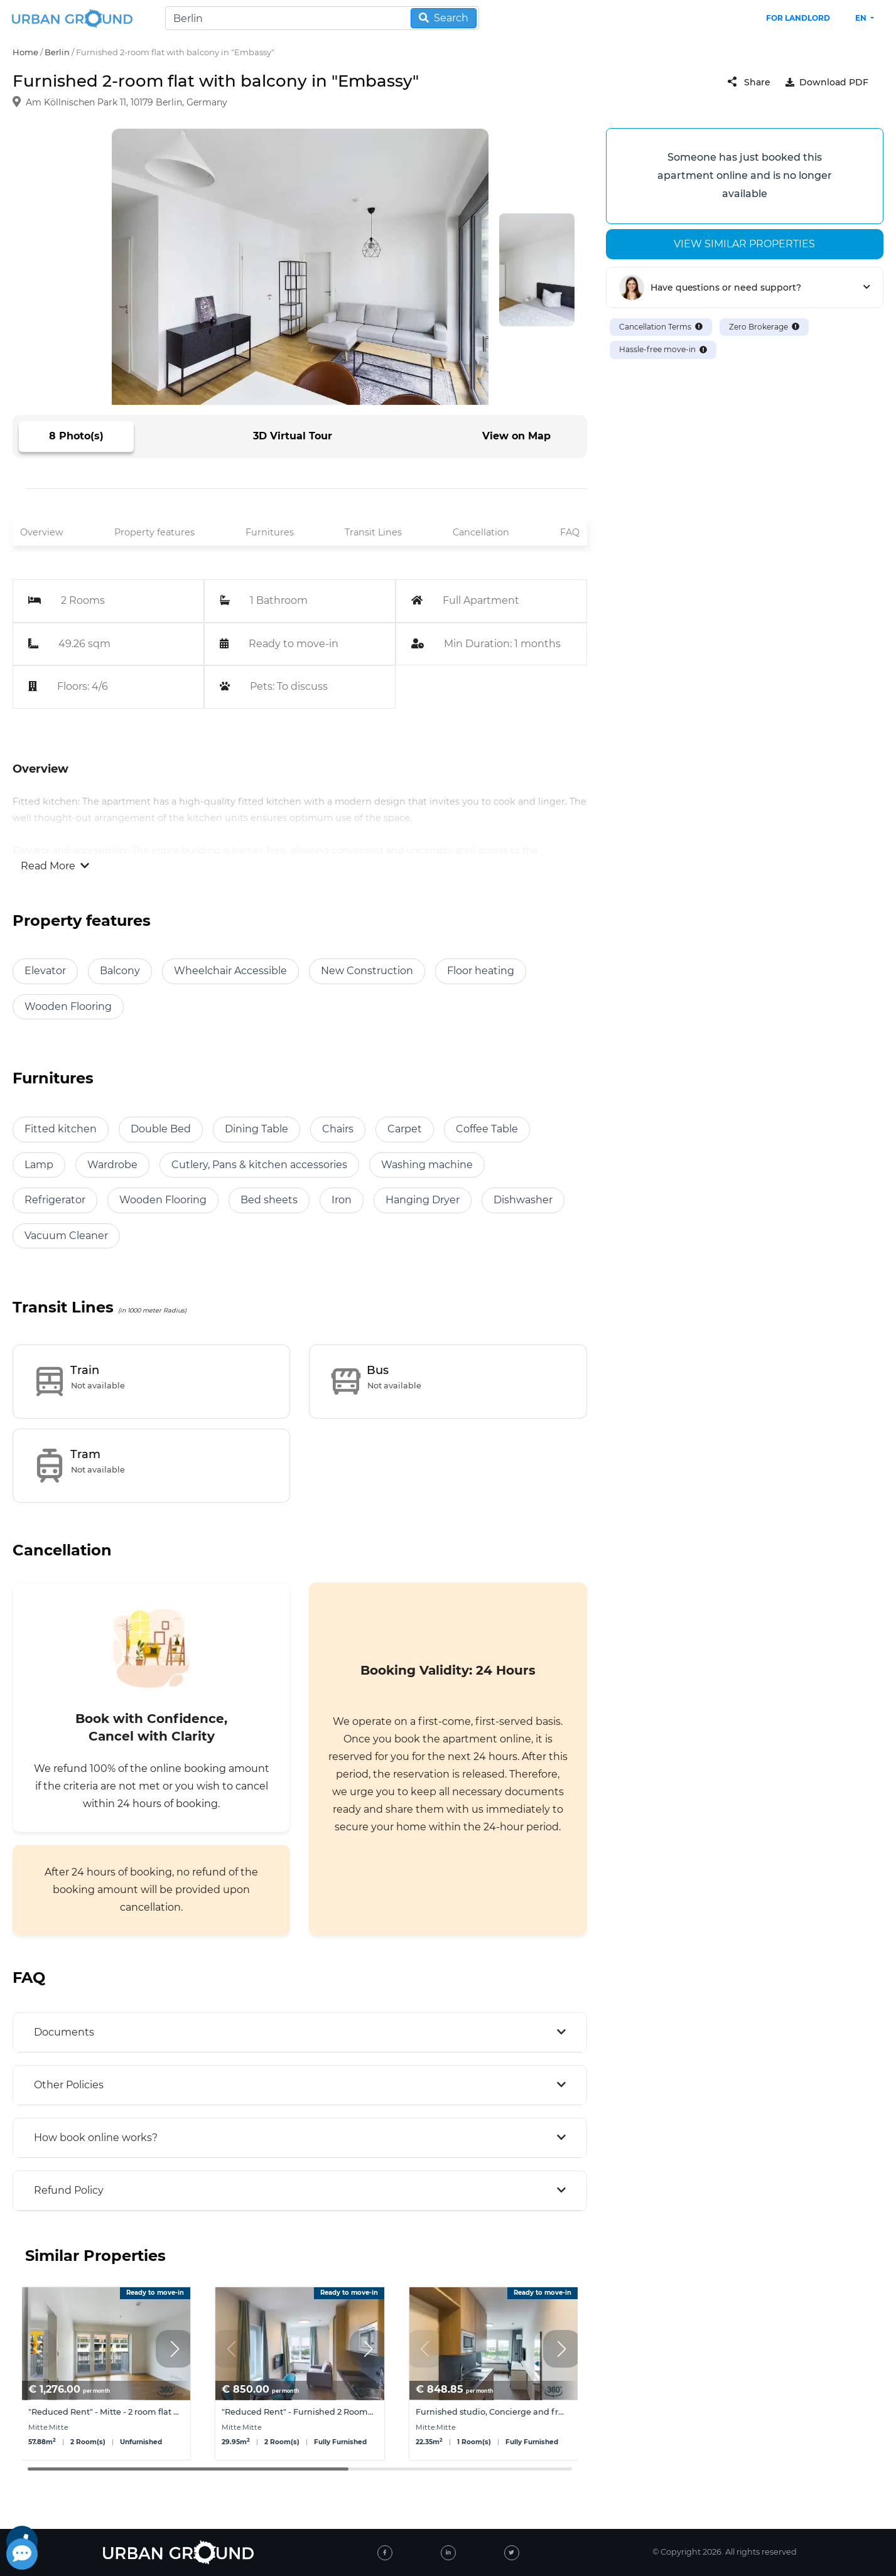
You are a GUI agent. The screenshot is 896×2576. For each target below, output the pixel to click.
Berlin (57, 52)
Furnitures (270, 532)
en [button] (861, 18)
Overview (41, 532)
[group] (106, 2373)
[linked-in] (448, 2552)
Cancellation (481, 532)
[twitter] (511, 2552)
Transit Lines (373, 532)
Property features (154, 532)
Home (25, 52)
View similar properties (744, 244)
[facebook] (384, 2552)
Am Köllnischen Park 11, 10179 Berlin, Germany (126, 103)
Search (443, 18)
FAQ (570, 532)
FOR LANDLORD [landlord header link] (798, 18)
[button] (174, 2349)
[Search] (322, 18)
